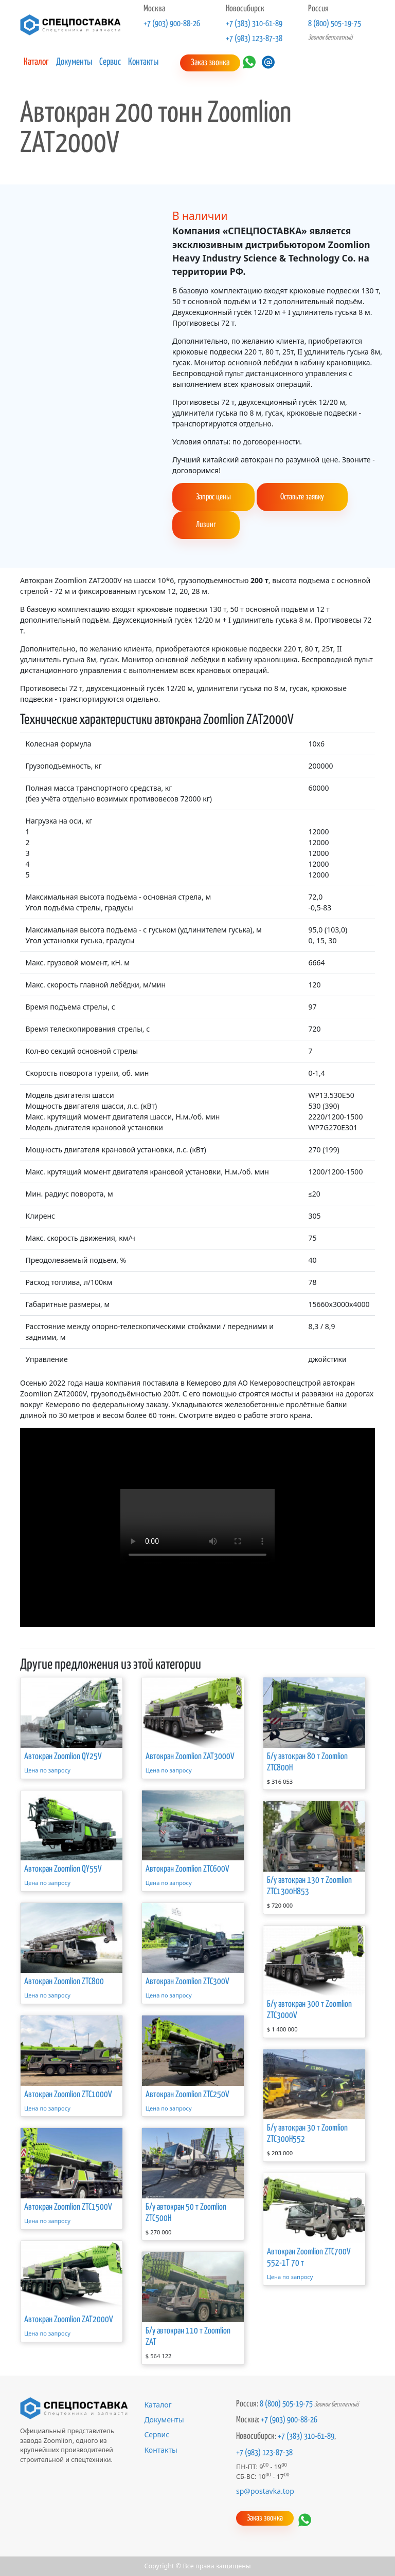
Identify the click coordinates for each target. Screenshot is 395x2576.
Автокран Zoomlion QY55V (63, 1869)
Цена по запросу (47, 1770)
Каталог (36, 62)
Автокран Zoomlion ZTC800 (64, 1981)
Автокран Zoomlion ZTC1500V (68, 2207)
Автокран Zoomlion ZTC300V (187, 1981)
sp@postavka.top (265, 2490)
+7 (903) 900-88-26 (171, 24)
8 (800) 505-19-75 (334, 24)
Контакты (143, 62)
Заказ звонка (210, 63)
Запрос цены (213, 497)
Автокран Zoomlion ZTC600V (187, 1869)
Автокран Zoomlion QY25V (63, 1756)
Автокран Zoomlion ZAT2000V (68, 2320)
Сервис (110, 62)
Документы (74, 62)
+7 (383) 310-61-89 (254, 24)
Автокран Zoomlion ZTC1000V (68, 2094)
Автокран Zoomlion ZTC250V (187, 2094)
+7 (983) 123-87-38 (254, 39)
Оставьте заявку (302, 497)
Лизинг (206, 525)
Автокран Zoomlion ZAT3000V (190, 1756)
